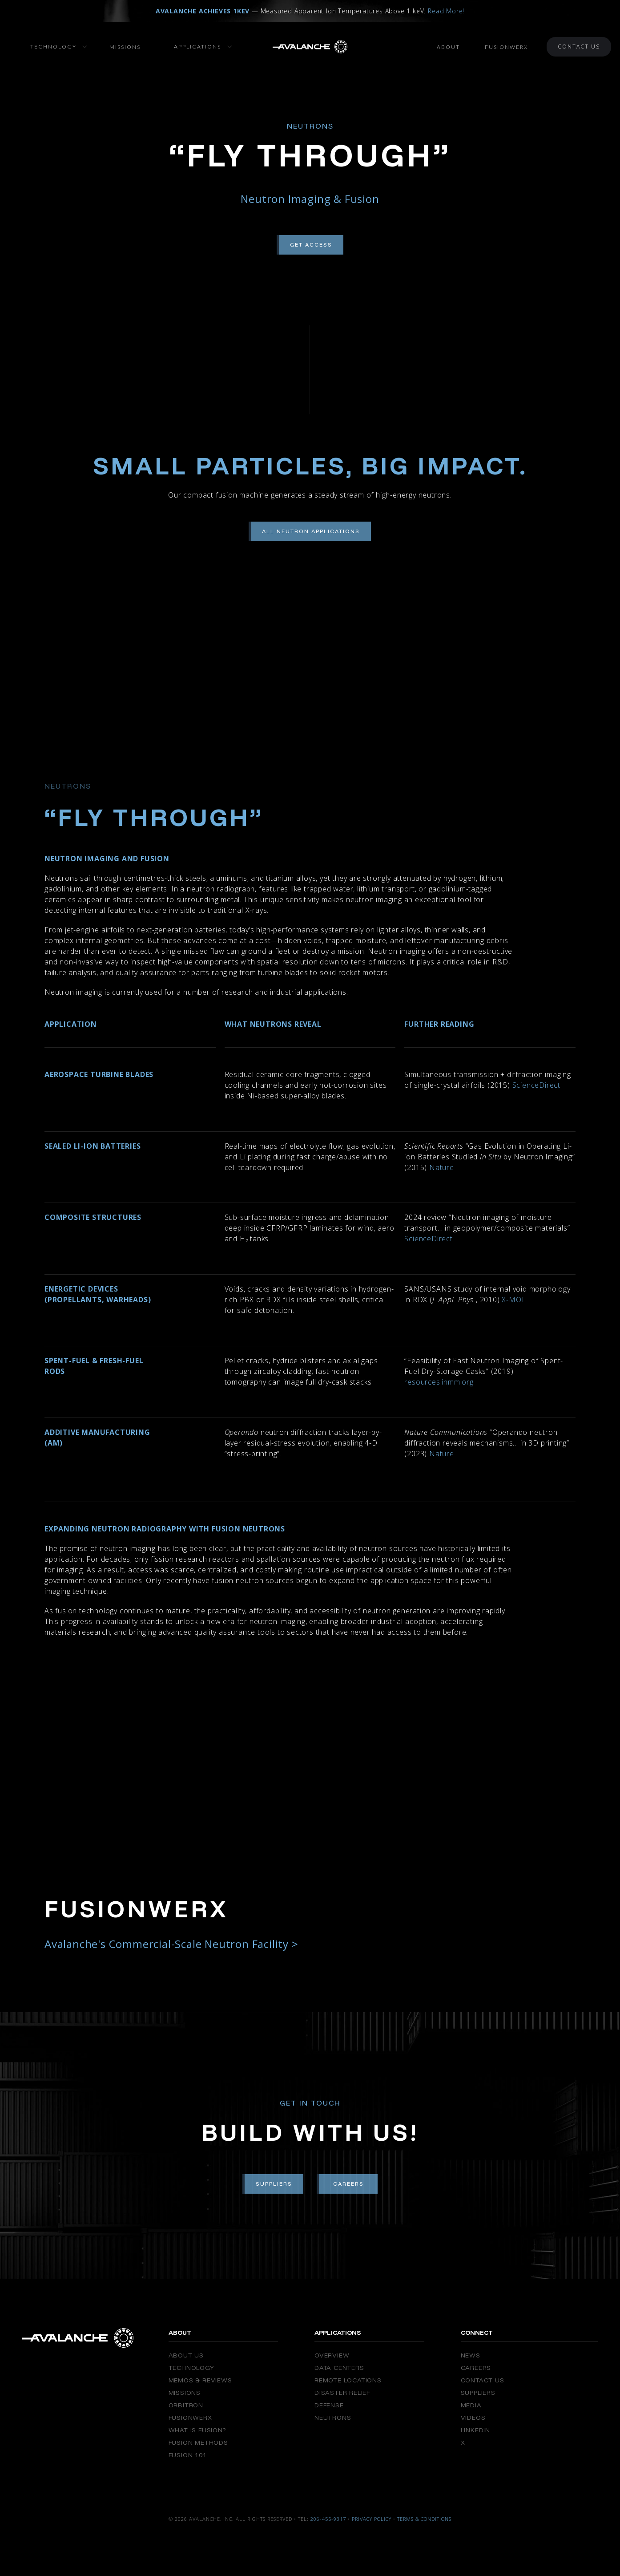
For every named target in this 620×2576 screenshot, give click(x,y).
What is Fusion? (197, 2430)
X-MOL (513, 1299)
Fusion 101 (188, 2455)
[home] (310, 47)
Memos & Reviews (200, 2380)
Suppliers (274, 2183)
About (448, 47)
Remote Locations (348, 2380)
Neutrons (332, 2418)
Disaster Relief (342, 2393)
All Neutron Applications (311, 531)
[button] (50, 46)
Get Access (311, 244)
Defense (329, 2405)
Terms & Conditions (424, 2518)
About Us (186, 2355)
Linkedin (475, 2430)
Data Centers (339, 2368)
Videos (473, 2418)
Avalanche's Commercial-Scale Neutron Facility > (171, 1943)
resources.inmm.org (438, 1382)
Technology (191, 2368)
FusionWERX (190, 2418)
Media (471, 2405)
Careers (348, 2183)
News (470, 2355)
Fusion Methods (198, 2442)
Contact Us (579, 46)
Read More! (446, 11)
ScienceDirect (535, 1085)
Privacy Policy (371, 2518)
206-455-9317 (328, 2518)
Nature (440, 1167)
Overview (331, 2355)
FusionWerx (506, 47)
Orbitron (186, 2405)
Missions (125, 47)
